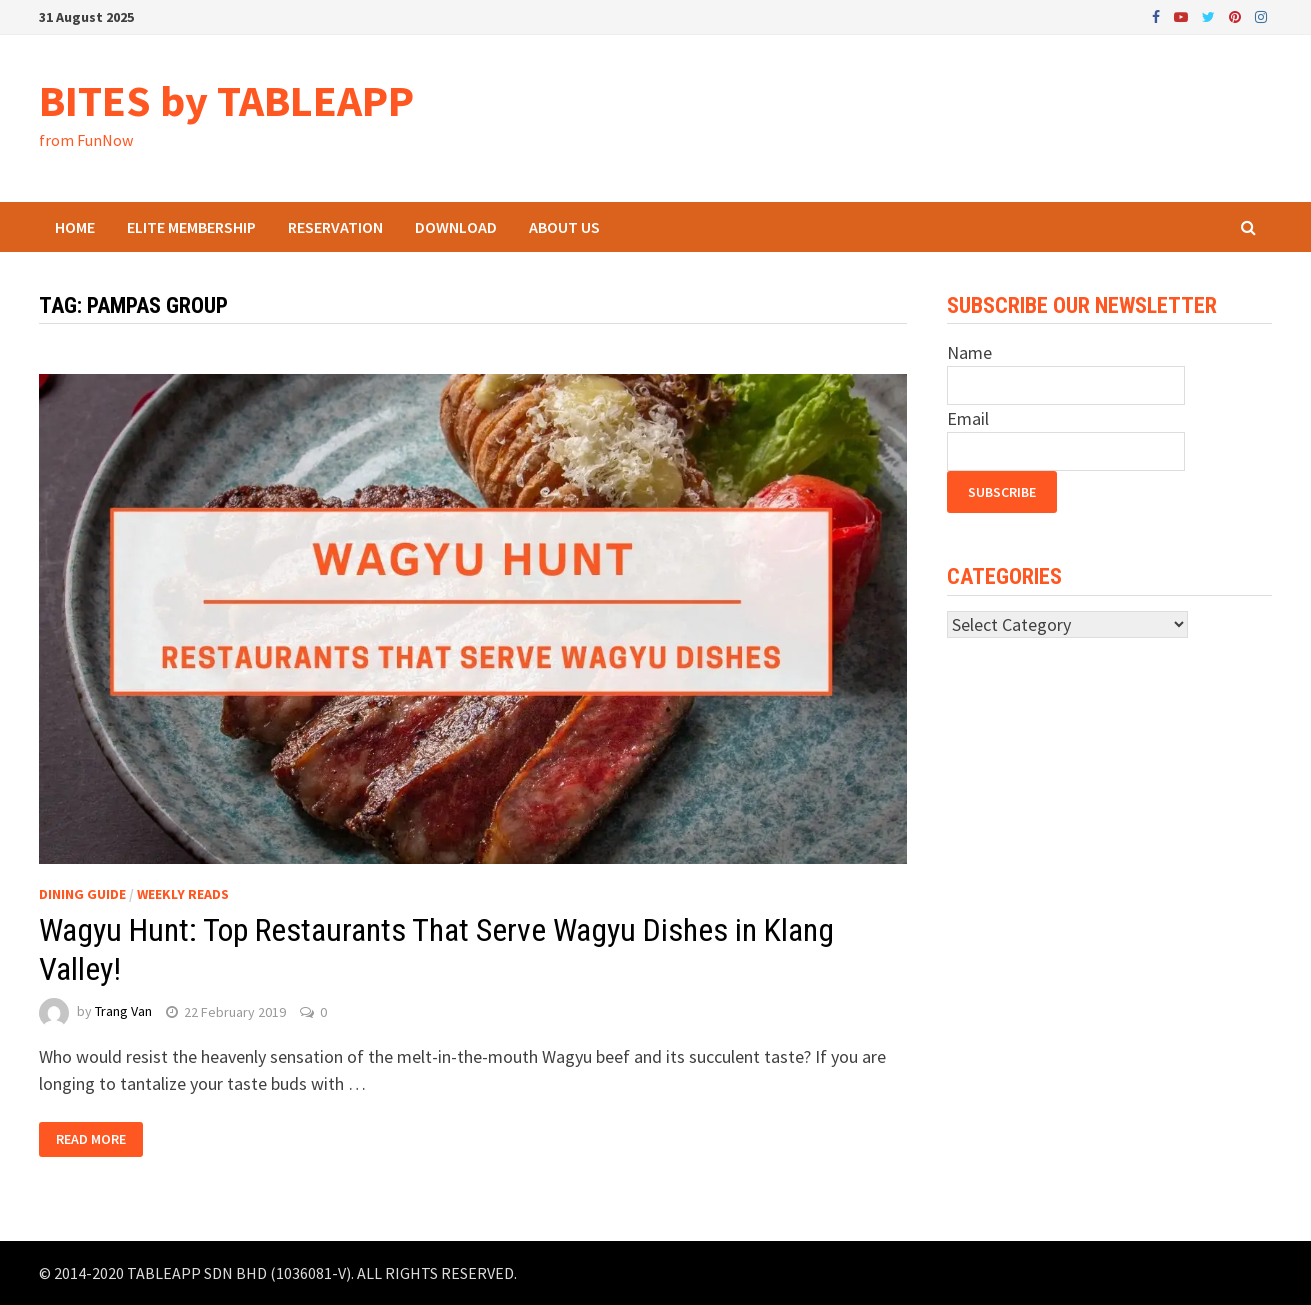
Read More (91, 1139)
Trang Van (123, 1012)
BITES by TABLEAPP (226, 100)
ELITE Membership (191, 227)
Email (968, 418)
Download (456, 227)
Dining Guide (82, 894)
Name (969, 352)
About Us (564, 227)
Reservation (335, 227)
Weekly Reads (183, 894)
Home (75, 227)
